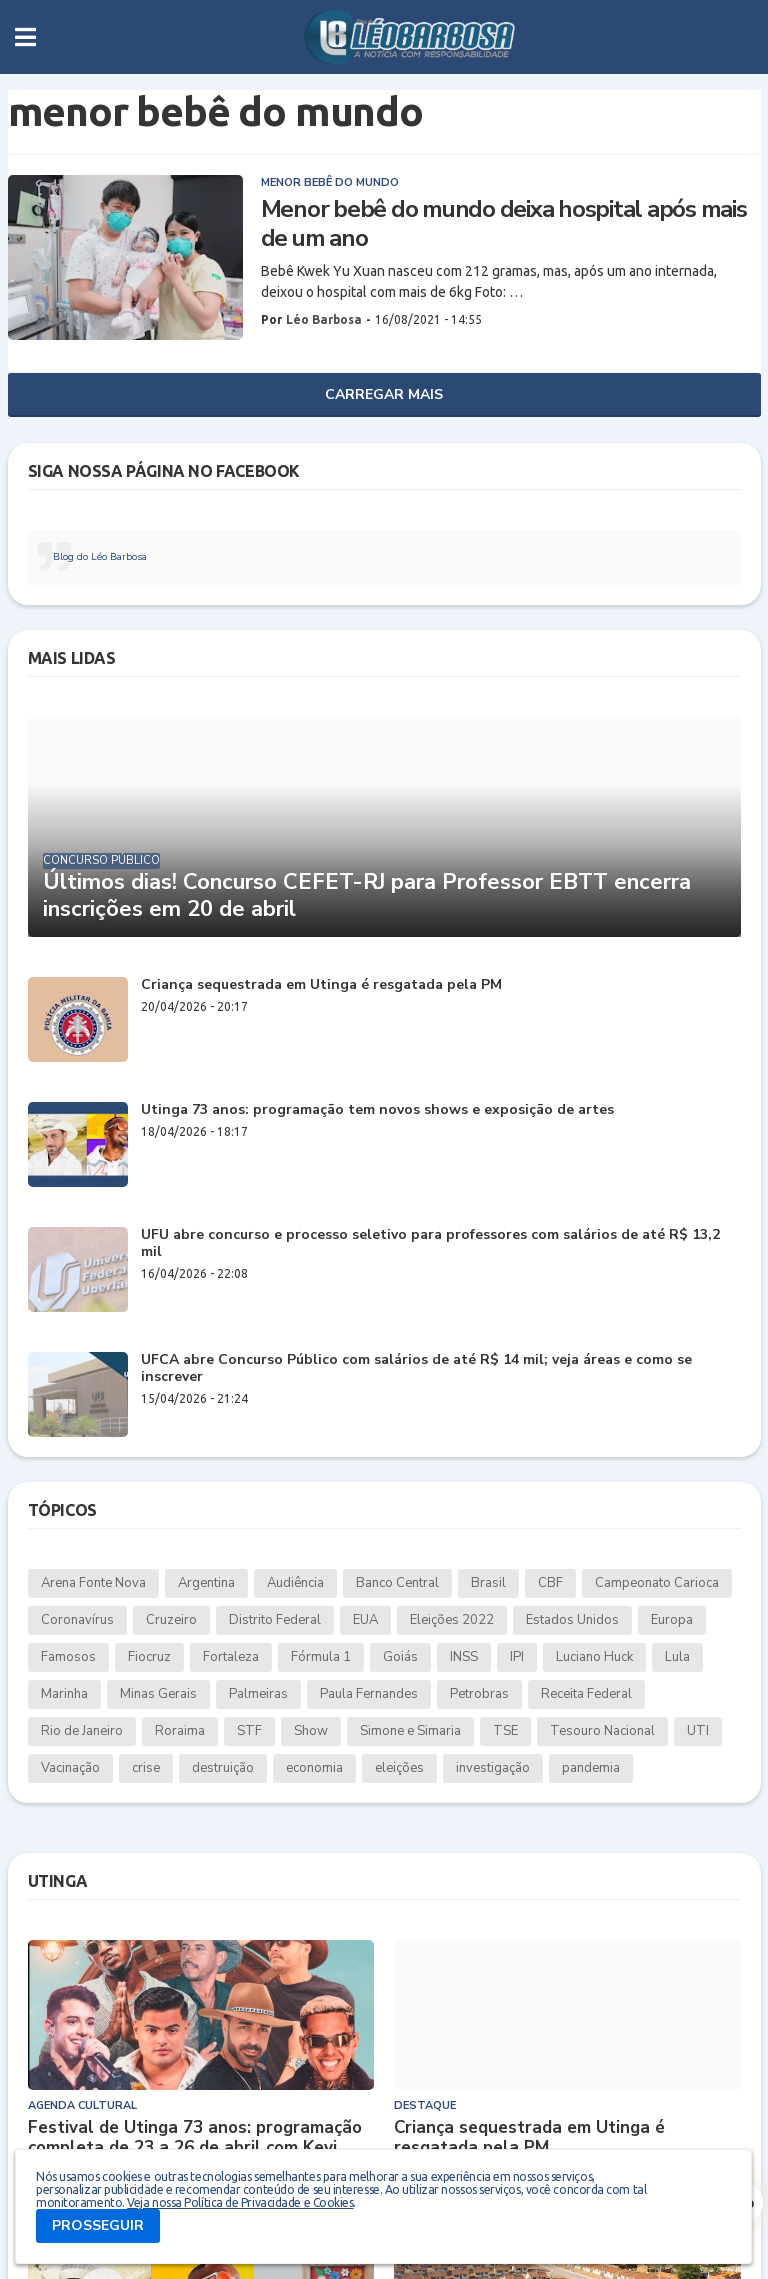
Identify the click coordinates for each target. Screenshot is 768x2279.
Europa (672, 1620)
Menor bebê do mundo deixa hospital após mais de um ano (504, 224)
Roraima (180, 1731)
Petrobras (479, 1694)
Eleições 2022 (452, 1620)
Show (311, 1731)
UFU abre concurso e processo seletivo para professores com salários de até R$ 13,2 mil (430, 1244)
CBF (550, 1583)
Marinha (64, 1694)
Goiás (400, 1657)
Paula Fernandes (369, 1694)
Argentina (206, 1583)
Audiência (295, 1583)
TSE (505, 1731)
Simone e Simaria (410, 1731)
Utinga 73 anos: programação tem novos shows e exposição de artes (377, 1110)
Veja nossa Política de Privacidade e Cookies (240, 2202)
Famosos (68, 1657)
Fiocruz (149, 1657)
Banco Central (397, 1583)
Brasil (488, 1583)
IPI (517, 1657)
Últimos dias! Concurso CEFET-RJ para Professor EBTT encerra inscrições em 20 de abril (367, 895)
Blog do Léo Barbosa (100, 557)
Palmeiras (258, 1694)
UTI (698, 1731)
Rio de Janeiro (82, 1731)
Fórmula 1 (321, 1657)
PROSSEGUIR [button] (98, 2225)
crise (146, 1768)
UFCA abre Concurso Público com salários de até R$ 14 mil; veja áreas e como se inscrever (416, 1369)
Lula (677, 1657)
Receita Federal (586, 1694)
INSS (464, 1657)
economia (314, 1768)
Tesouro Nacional (602, 1731)
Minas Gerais (158, 1694)
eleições (399, 1768)
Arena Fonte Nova (93, 1583)
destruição (223, 1768)
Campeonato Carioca (657, 1583)
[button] (25, 37)
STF (249, 1731)
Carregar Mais (384, 394)
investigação (493, 1768)
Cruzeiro (171, 1620)
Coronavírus (77, 1620)
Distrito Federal (275, 1620)
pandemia (591, 1768)
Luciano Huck (594, 1657)
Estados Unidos (572, 1620)
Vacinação (70, 1768)
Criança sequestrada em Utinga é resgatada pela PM (321, 985)
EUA (365, 1620)
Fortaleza (231, 1657)
